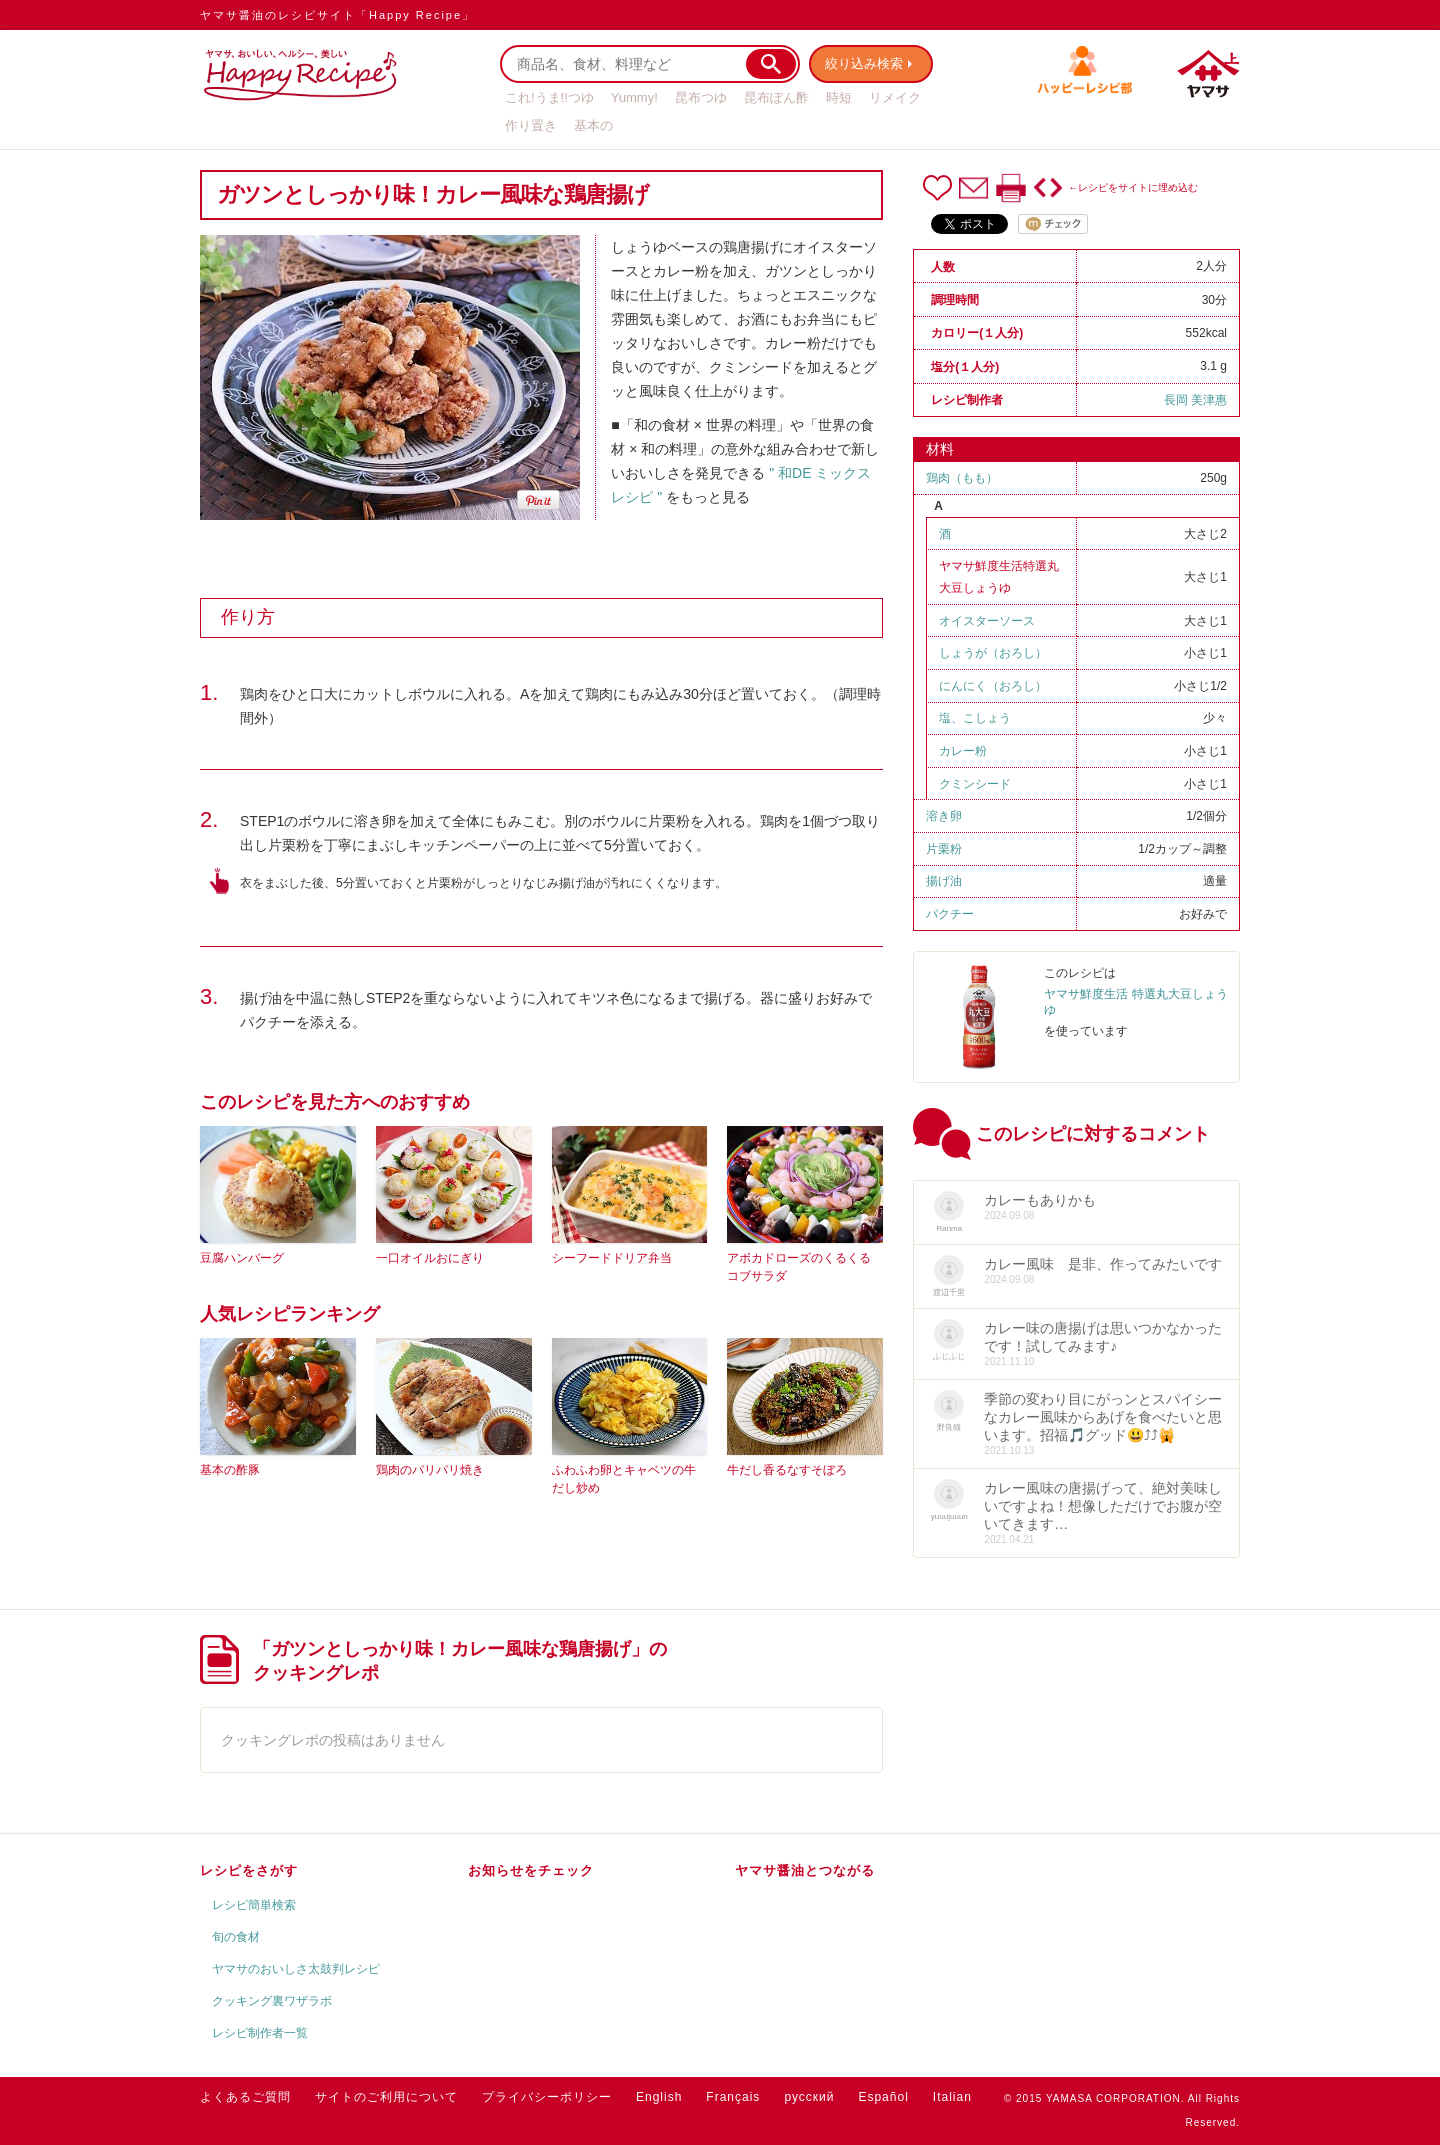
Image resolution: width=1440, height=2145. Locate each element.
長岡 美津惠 (1195, 400)
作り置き (531, 125)
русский (809, 2097)
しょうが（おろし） (993, 653)
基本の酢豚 (230, 1470)
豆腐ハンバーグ (242, 1258)
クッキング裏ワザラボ (272, 2001)
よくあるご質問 (245, 2097)
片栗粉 (944, 849)
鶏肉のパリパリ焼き (430, 1470)
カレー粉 (963, 751)
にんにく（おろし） (993, 686)
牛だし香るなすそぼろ (787, 1470)
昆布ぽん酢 (776, 97)
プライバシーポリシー (547, 2097)
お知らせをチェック (531, 1870)
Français (733, 2097)
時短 (839, 97)
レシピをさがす (249, 1870)
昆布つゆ (701, 97)
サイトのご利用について (386, 2097)
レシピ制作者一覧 (260, 2033)
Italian (952, 2097)
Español (883, 2097)
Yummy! (634, 97)
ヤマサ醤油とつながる (805, 1870)
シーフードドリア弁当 (612, 1258)
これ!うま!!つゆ (549, 97)
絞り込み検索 (866, 63)
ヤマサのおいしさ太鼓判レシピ (296, 1969)
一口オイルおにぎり (430, 1258)
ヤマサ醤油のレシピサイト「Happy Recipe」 (337, 15)
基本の (593, 125)
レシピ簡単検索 (254, 1905)
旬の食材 (236, 1937)
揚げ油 (944, 881)
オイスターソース (987, 621)
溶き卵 (944, 816)
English (659, 2097)
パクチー (950, 914)
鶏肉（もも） (962, 478)
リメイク (895, 97)
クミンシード (975, 784)
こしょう (987, 718)
